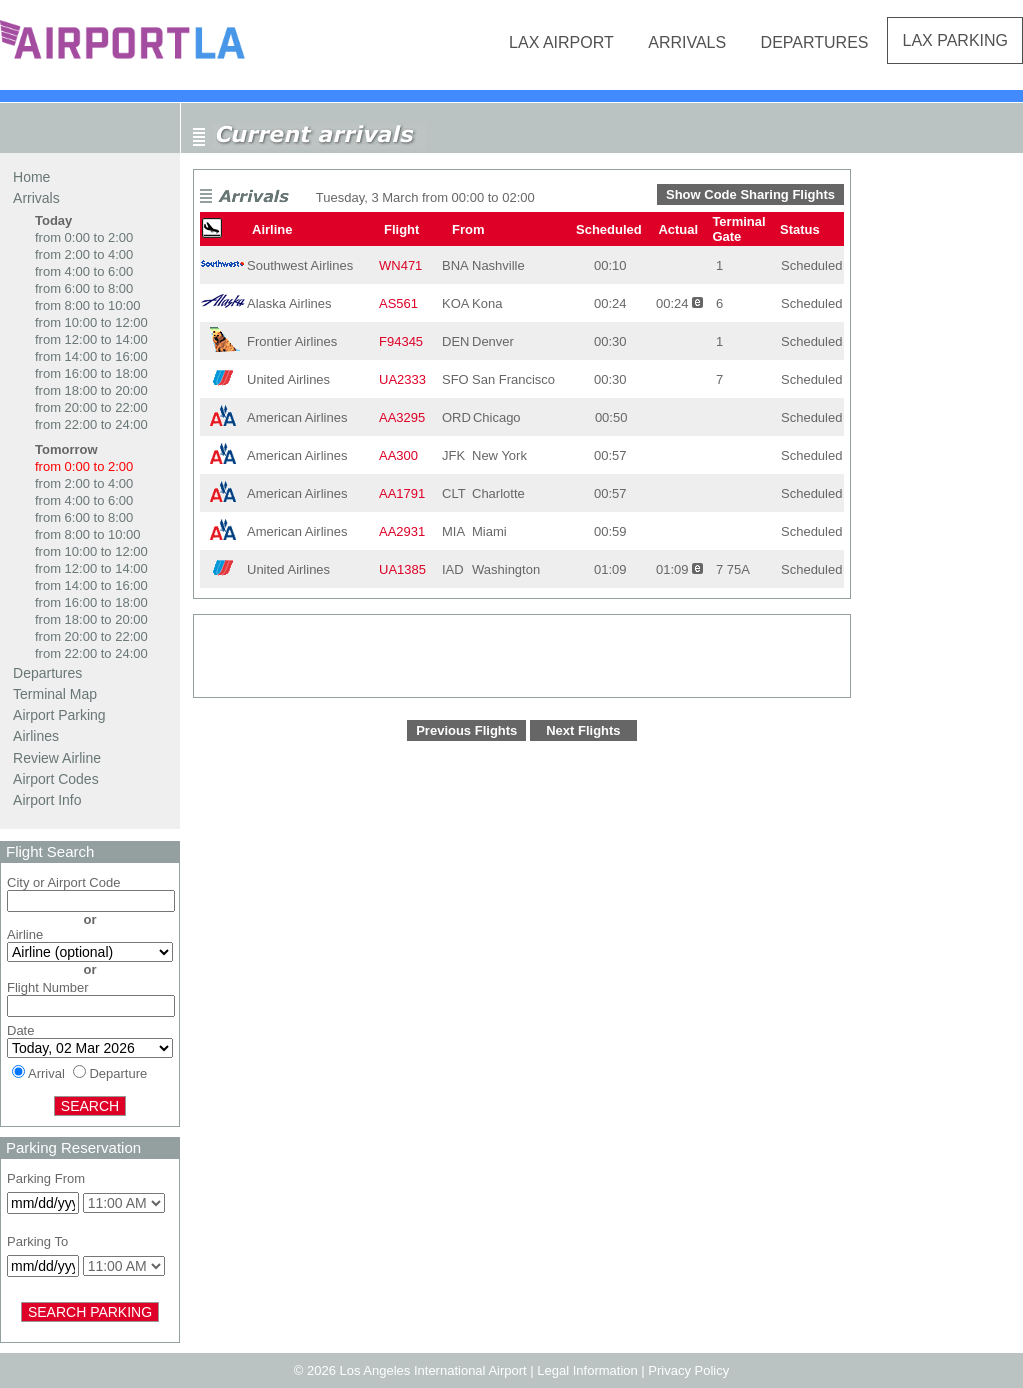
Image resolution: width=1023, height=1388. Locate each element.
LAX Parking (955, 40)
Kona (487, 303)
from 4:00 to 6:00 (84, 271)
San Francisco (513, 379)
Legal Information (587, 1370)
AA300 (398, 455)
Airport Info (47, 800)
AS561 (398, 303)
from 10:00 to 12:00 (91, 322)
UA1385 (402, 569)
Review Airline (57, 758)
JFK (453, 455)
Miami (489, 531)
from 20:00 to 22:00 (91, 407)
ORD (456, 417)
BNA (455, 265)
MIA (453, 531)
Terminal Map (55, 694)
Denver (493, 341)
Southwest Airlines (300, 265)
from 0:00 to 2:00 (84, 237)
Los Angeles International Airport (432, 1370)
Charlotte (498, 493)
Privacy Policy (688, 1370)
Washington (506, 569)
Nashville (498, 265)
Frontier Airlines (292, 341)
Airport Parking (59, 715)
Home (31, 177)
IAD (453, 569)
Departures (815, 42)
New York (499, 455)
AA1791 (402, 493)
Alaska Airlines (289, 303)
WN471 (400, 265)
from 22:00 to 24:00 (91, 424)
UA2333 (402, 379)
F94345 (401, 341)
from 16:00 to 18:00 (91, 373)
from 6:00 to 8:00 (84, 288)
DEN (455, 341)
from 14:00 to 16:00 (91, 356)
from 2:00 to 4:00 (84, 254)
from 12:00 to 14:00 (91, 339)
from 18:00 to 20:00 (91, 390)
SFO (455, 379)
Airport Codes (56, 779)
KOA (455, 303)
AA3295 (402, 417)
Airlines (36, 736)
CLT (454, 493)
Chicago (497, 417)
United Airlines (288, 379)
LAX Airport (561, 42)
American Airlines (297, 417)
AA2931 (402, 531)
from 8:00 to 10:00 (88, 305)
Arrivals (687, 42)
